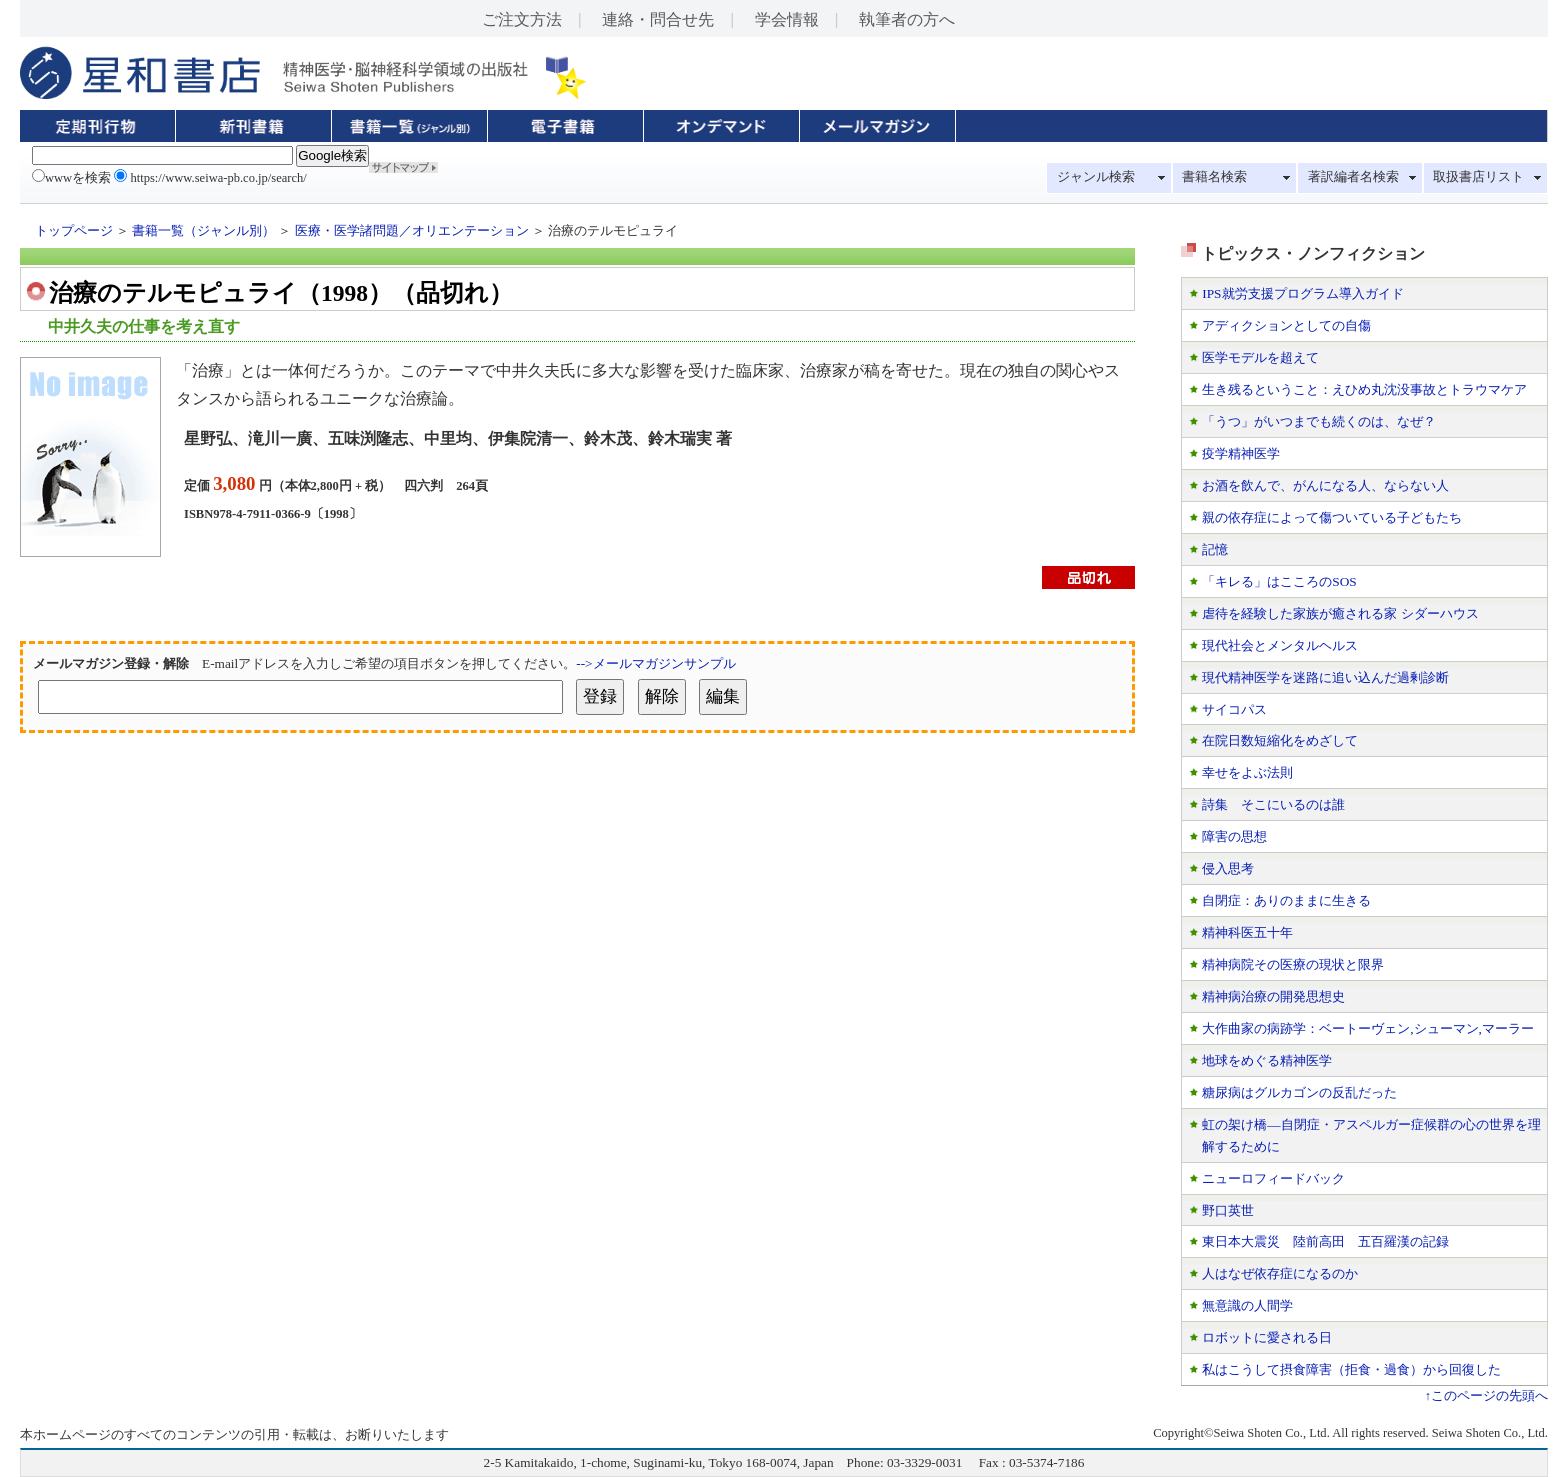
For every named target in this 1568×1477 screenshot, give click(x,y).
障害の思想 (1234, 836)
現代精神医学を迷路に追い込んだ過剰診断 (1325, 677)
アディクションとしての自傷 (1286, 325)
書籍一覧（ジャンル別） (203, 231)
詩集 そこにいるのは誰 (1273, 804)
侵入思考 (1228, 868)
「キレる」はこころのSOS (1279, 581)
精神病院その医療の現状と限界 (1293, 964)
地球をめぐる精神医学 (1267, 1060)
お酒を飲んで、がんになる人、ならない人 (1325, 485)
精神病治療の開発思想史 (1273, 996)
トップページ (74, 231)
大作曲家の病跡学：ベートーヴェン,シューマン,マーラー (1368, 1028)
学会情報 (787, 19)
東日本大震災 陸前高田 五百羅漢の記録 (1325, 1241)
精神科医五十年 (1247, 932)
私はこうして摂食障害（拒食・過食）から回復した (1351, 1369)
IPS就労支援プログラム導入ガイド (1302, 293)
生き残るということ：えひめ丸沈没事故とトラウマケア (1364, 389)
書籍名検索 (1214, 177)
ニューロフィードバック (1273, 1178)
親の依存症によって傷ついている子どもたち (1332, 517)
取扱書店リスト (1478, 177)
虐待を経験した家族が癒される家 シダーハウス (1340, 613)
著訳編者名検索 (1353, 177)
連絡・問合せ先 (658, 19)
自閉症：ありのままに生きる (1286, 900)
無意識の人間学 (1247, 1305)
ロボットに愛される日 (1267, 1337)
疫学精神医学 (1241, 453)
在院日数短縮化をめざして (1280, 740)
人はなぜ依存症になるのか (1280, 1273)
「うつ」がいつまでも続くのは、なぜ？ (1319, 421)
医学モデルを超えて (1260, 357)
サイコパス (1234, 709)
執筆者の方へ (907, 19)
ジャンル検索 (1096, 177)
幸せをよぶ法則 (1247, 772)
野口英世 (1228, 1210)
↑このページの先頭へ (1486, 1396)
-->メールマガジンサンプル (655, 663)
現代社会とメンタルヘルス (1280, 645)
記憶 (1215, 549)
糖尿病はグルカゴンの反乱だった (1299, 1092)
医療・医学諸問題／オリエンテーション (412, 231)
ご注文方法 (522, 19)
